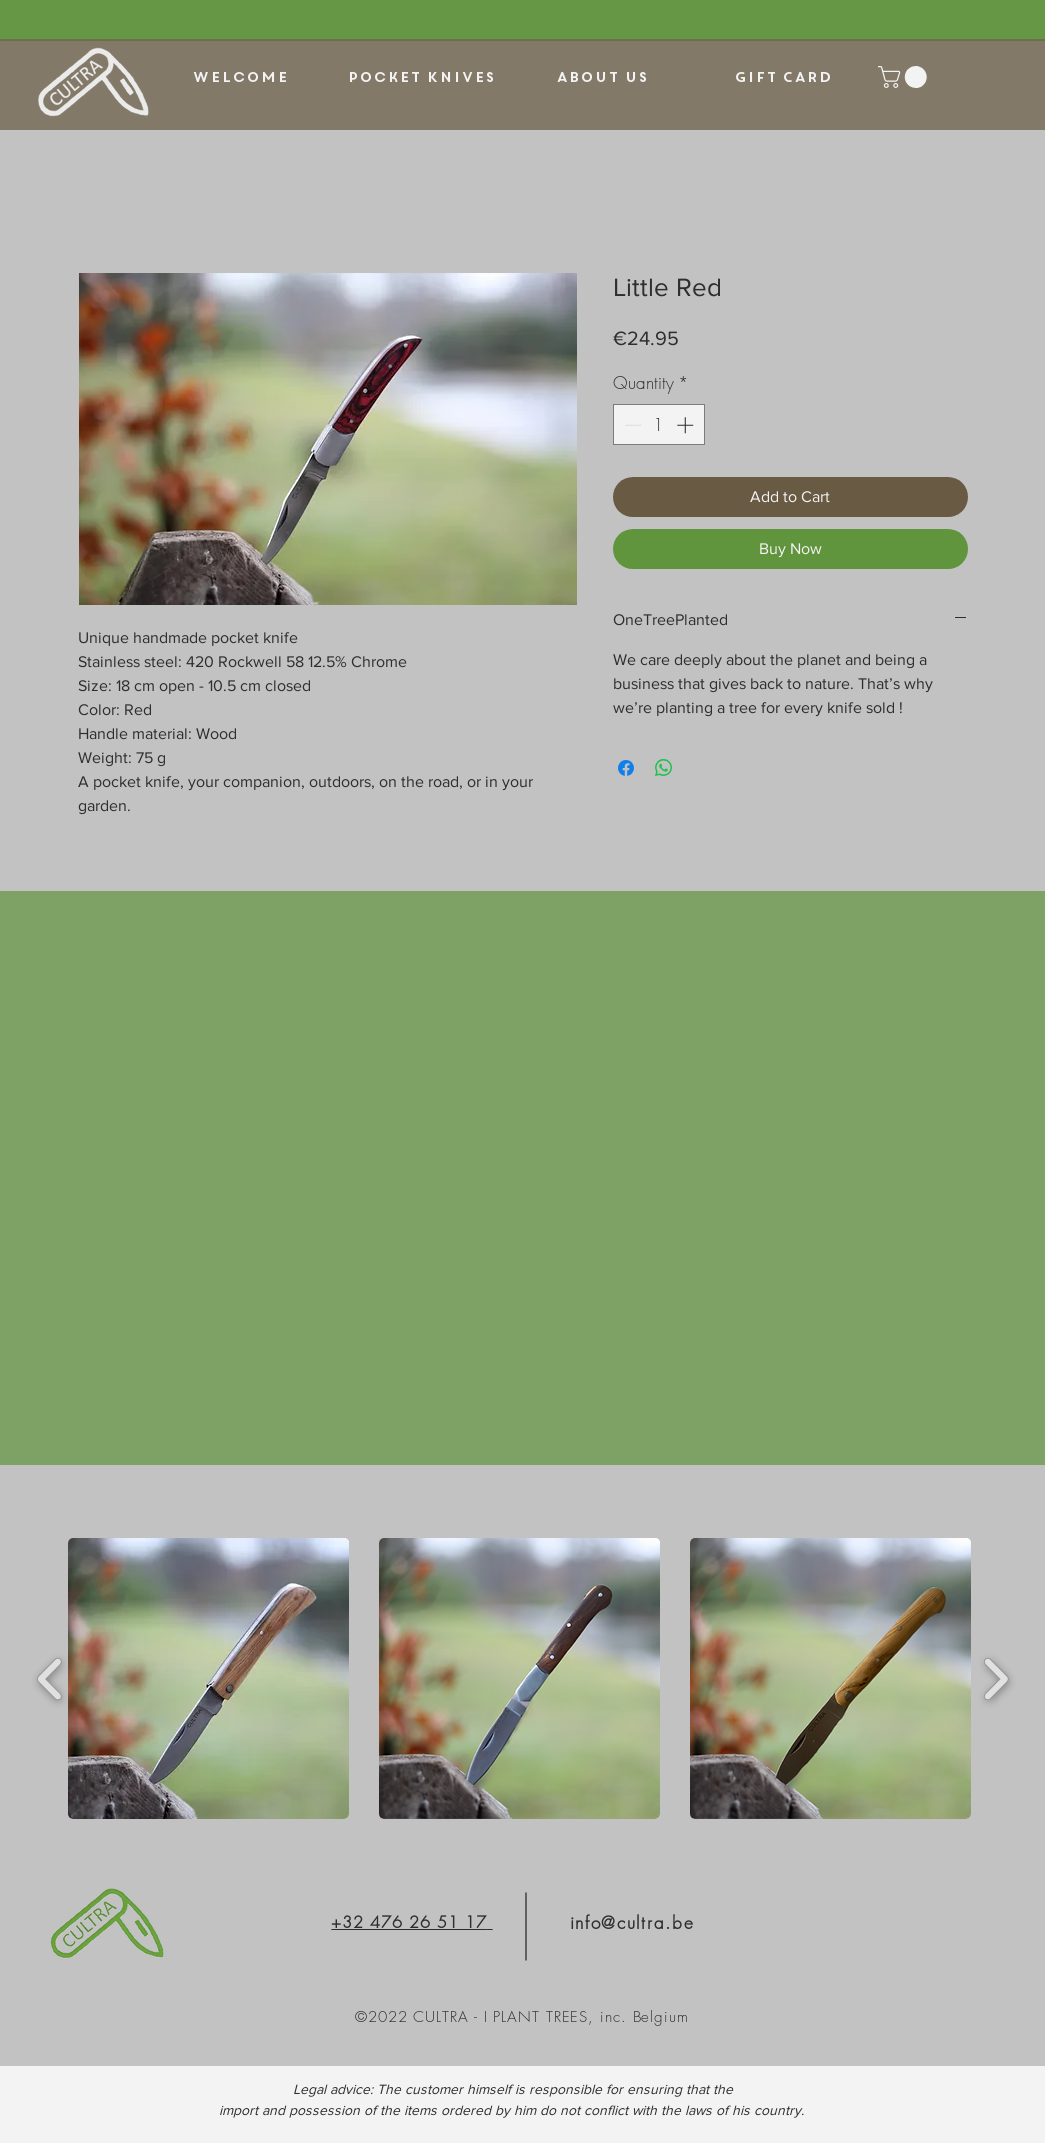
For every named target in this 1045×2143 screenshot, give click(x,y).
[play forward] (995, 1679)
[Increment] (687, 425)
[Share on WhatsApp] (664, 768)
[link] (905, 77)
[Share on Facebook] (626, 768)
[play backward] (50, 1679)
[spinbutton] (658, 425)
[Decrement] (631, 425)
